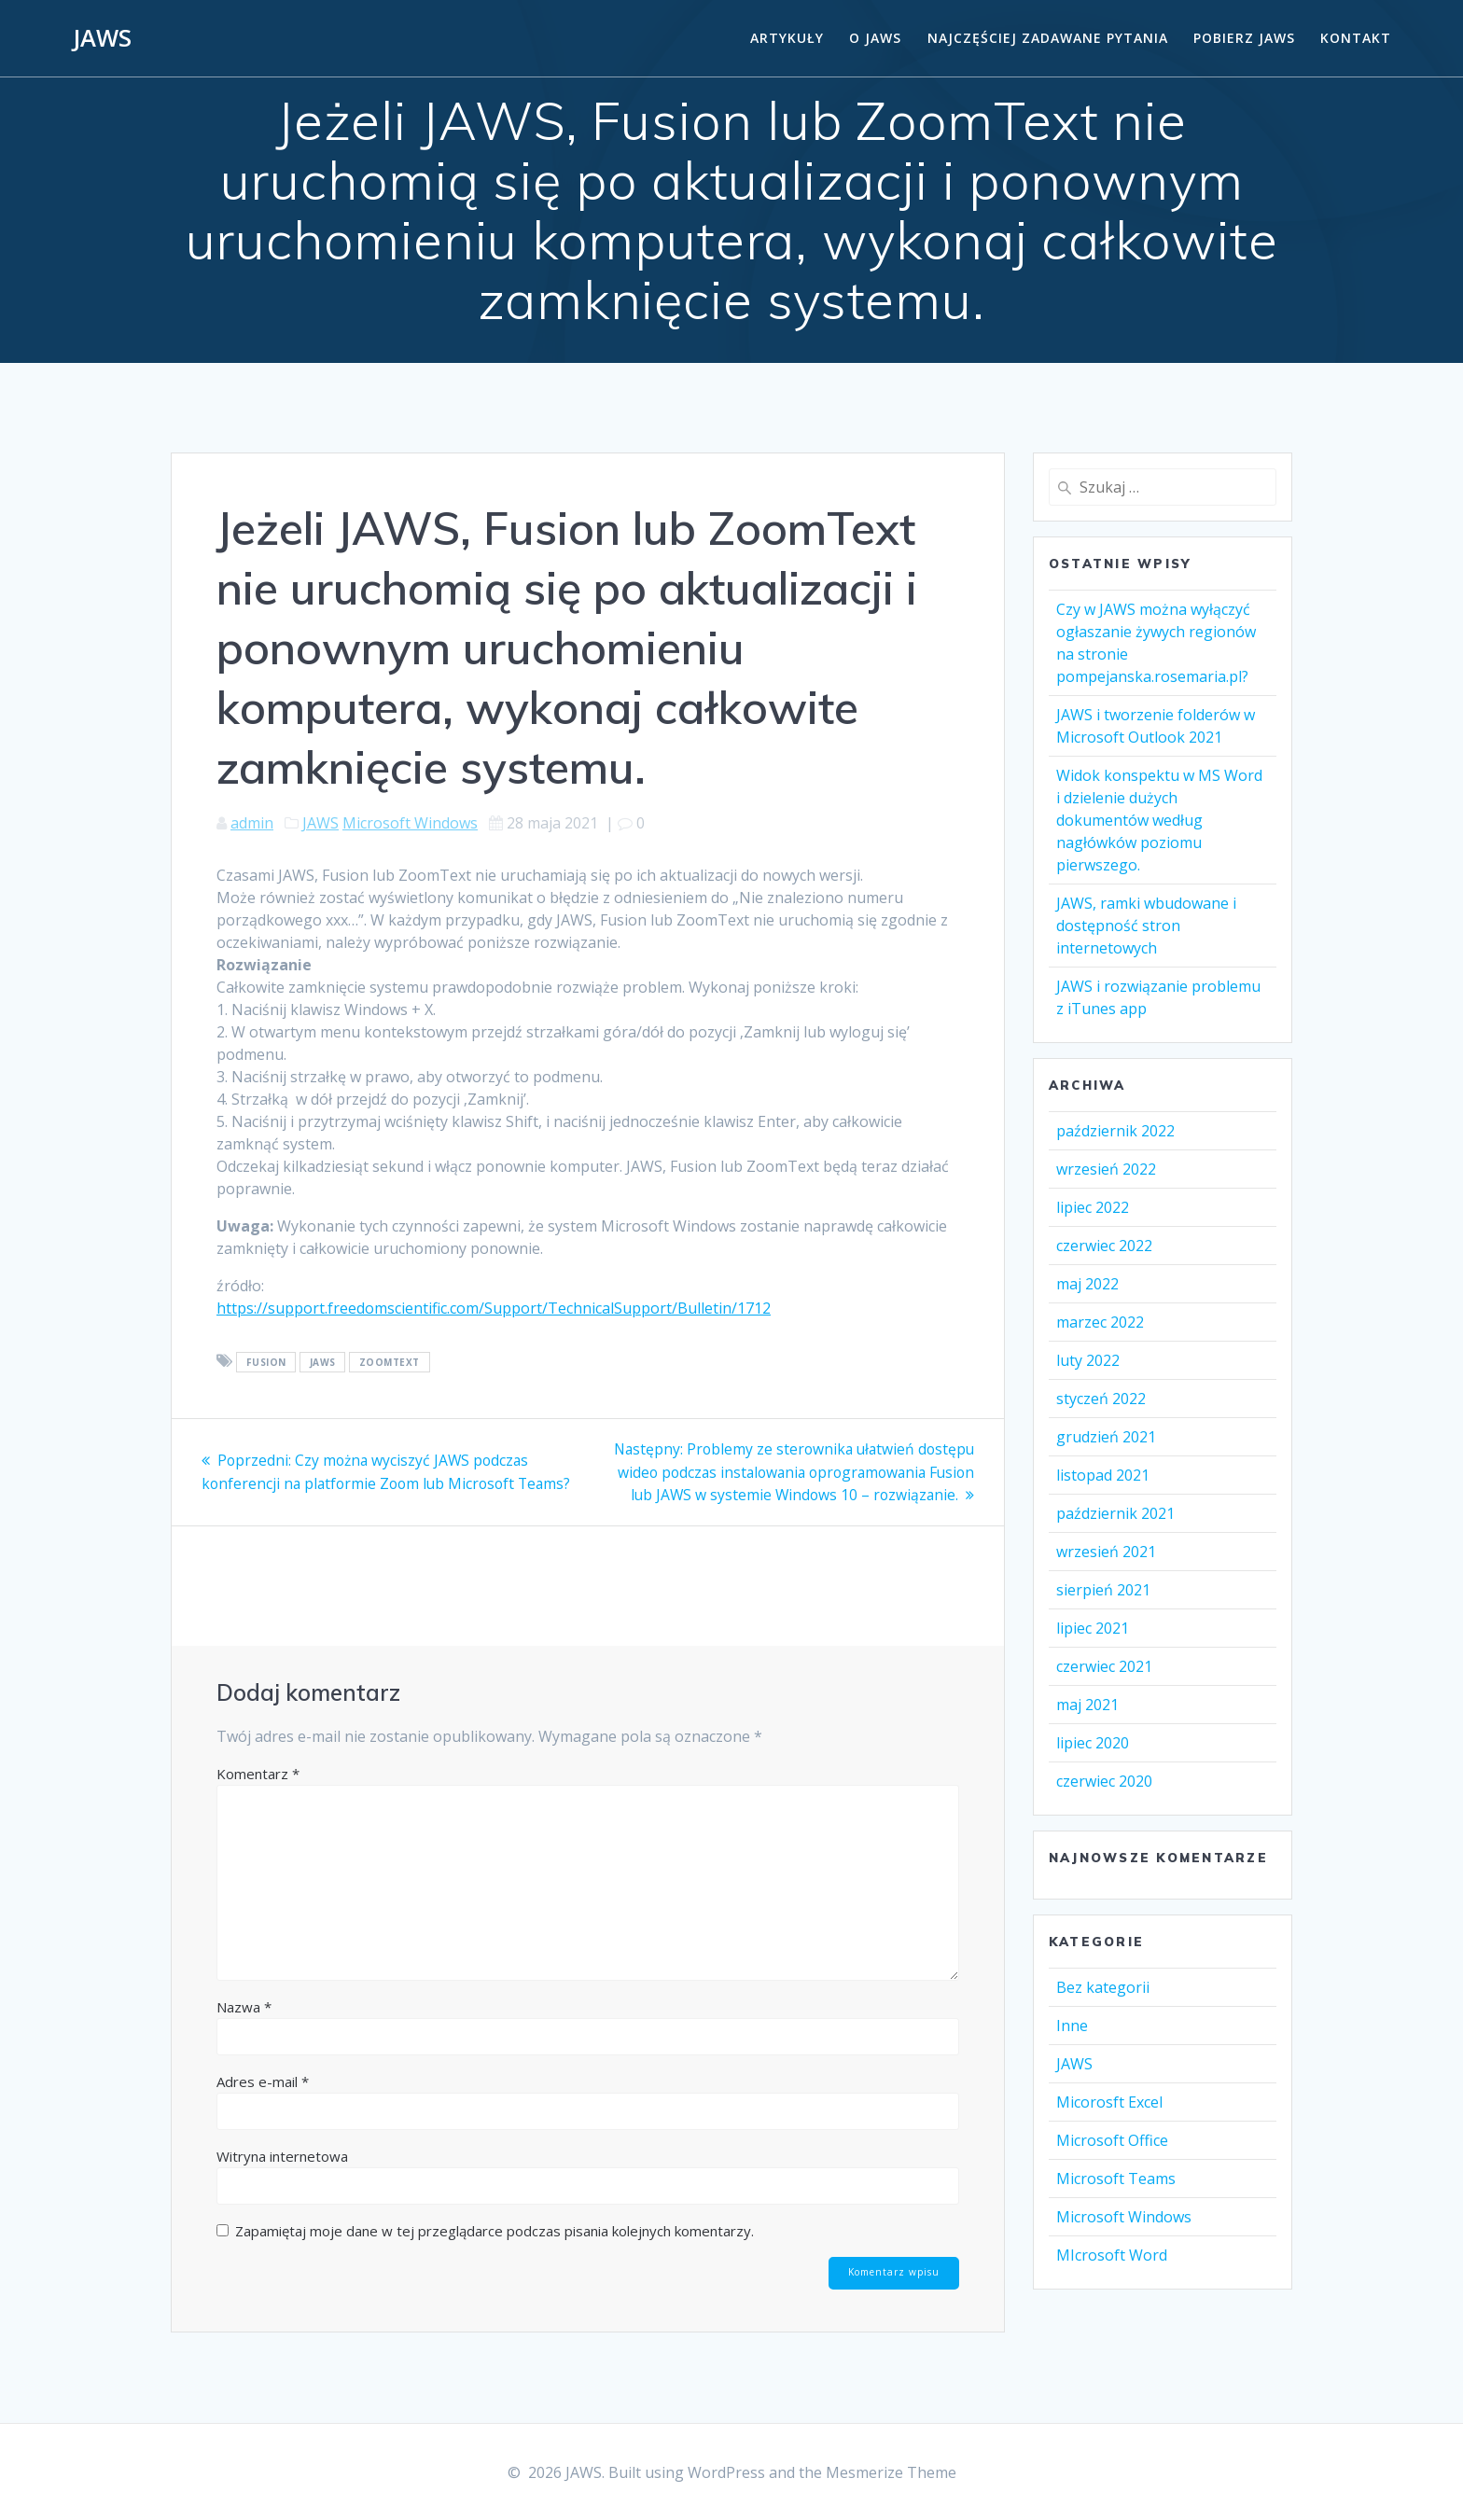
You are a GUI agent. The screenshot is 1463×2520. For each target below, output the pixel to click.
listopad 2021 (1103, 1475)
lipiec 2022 (1092, 1207)
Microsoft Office (1112, 2140)
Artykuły (787, 38)
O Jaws (875, 38)
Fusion (266, 1362)
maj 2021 (1087, 1704)
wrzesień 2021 (1106, 1551)
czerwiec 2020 (1104, 1781)
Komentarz (258, 1771)
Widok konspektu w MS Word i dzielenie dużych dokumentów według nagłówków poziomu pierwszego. (1159, 820)
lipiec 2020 (1092, 1743)
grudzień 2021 (1106, 1437)
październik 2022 (1115, 1131)
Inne (1072, 2025)
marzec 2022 (1100, 1322)
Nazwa (244, 2005)
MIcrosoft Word (1111, 2255)
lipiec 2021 (1092, 1628)
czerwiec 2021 (1104, 1666)
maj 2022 (1087, 1284)
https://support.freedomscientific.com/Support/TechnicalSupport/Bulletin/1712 (493, 1308)
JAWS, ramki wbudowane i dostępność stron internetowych (1146, 925)
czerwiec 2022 (1104, 1245)
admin (251, 823)
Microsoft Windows (410, 823)
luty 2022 (1088, 1360)
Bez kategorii (1103, 1987)
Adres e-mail (262, 2079)
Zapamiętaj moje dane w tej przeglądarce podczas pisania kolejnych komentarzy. (494, 2229)
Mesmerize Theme (891, 2472)
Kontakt (1355, 38)
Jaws (323, 1362)
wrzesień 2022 (1106, 1169)
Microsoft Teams (1116, 2178)
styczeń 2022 (1101, 1398)
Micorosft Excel (1109, 2102)
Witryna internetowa (282, 2154)
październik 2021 (1115, 1513)
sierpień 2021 (1103, 1590)
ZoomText (389, 1362)
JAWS (102, 38)
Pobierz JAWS (1244, 38)
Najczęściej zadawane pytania (1047, 38)
